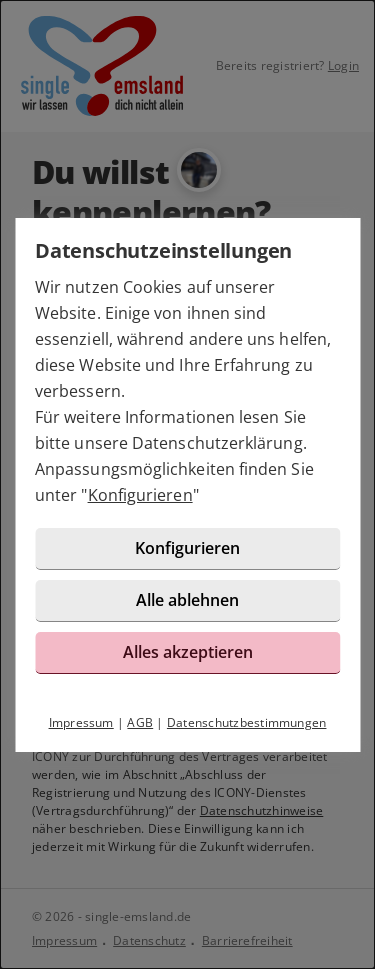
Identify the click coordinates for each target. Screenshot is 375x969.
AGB (140, 722)
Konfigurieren (140, 495)
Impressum (81, 722)
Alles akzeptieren (188, 652)
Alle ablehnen (187, 600)
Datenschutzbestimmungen (247, 722)
